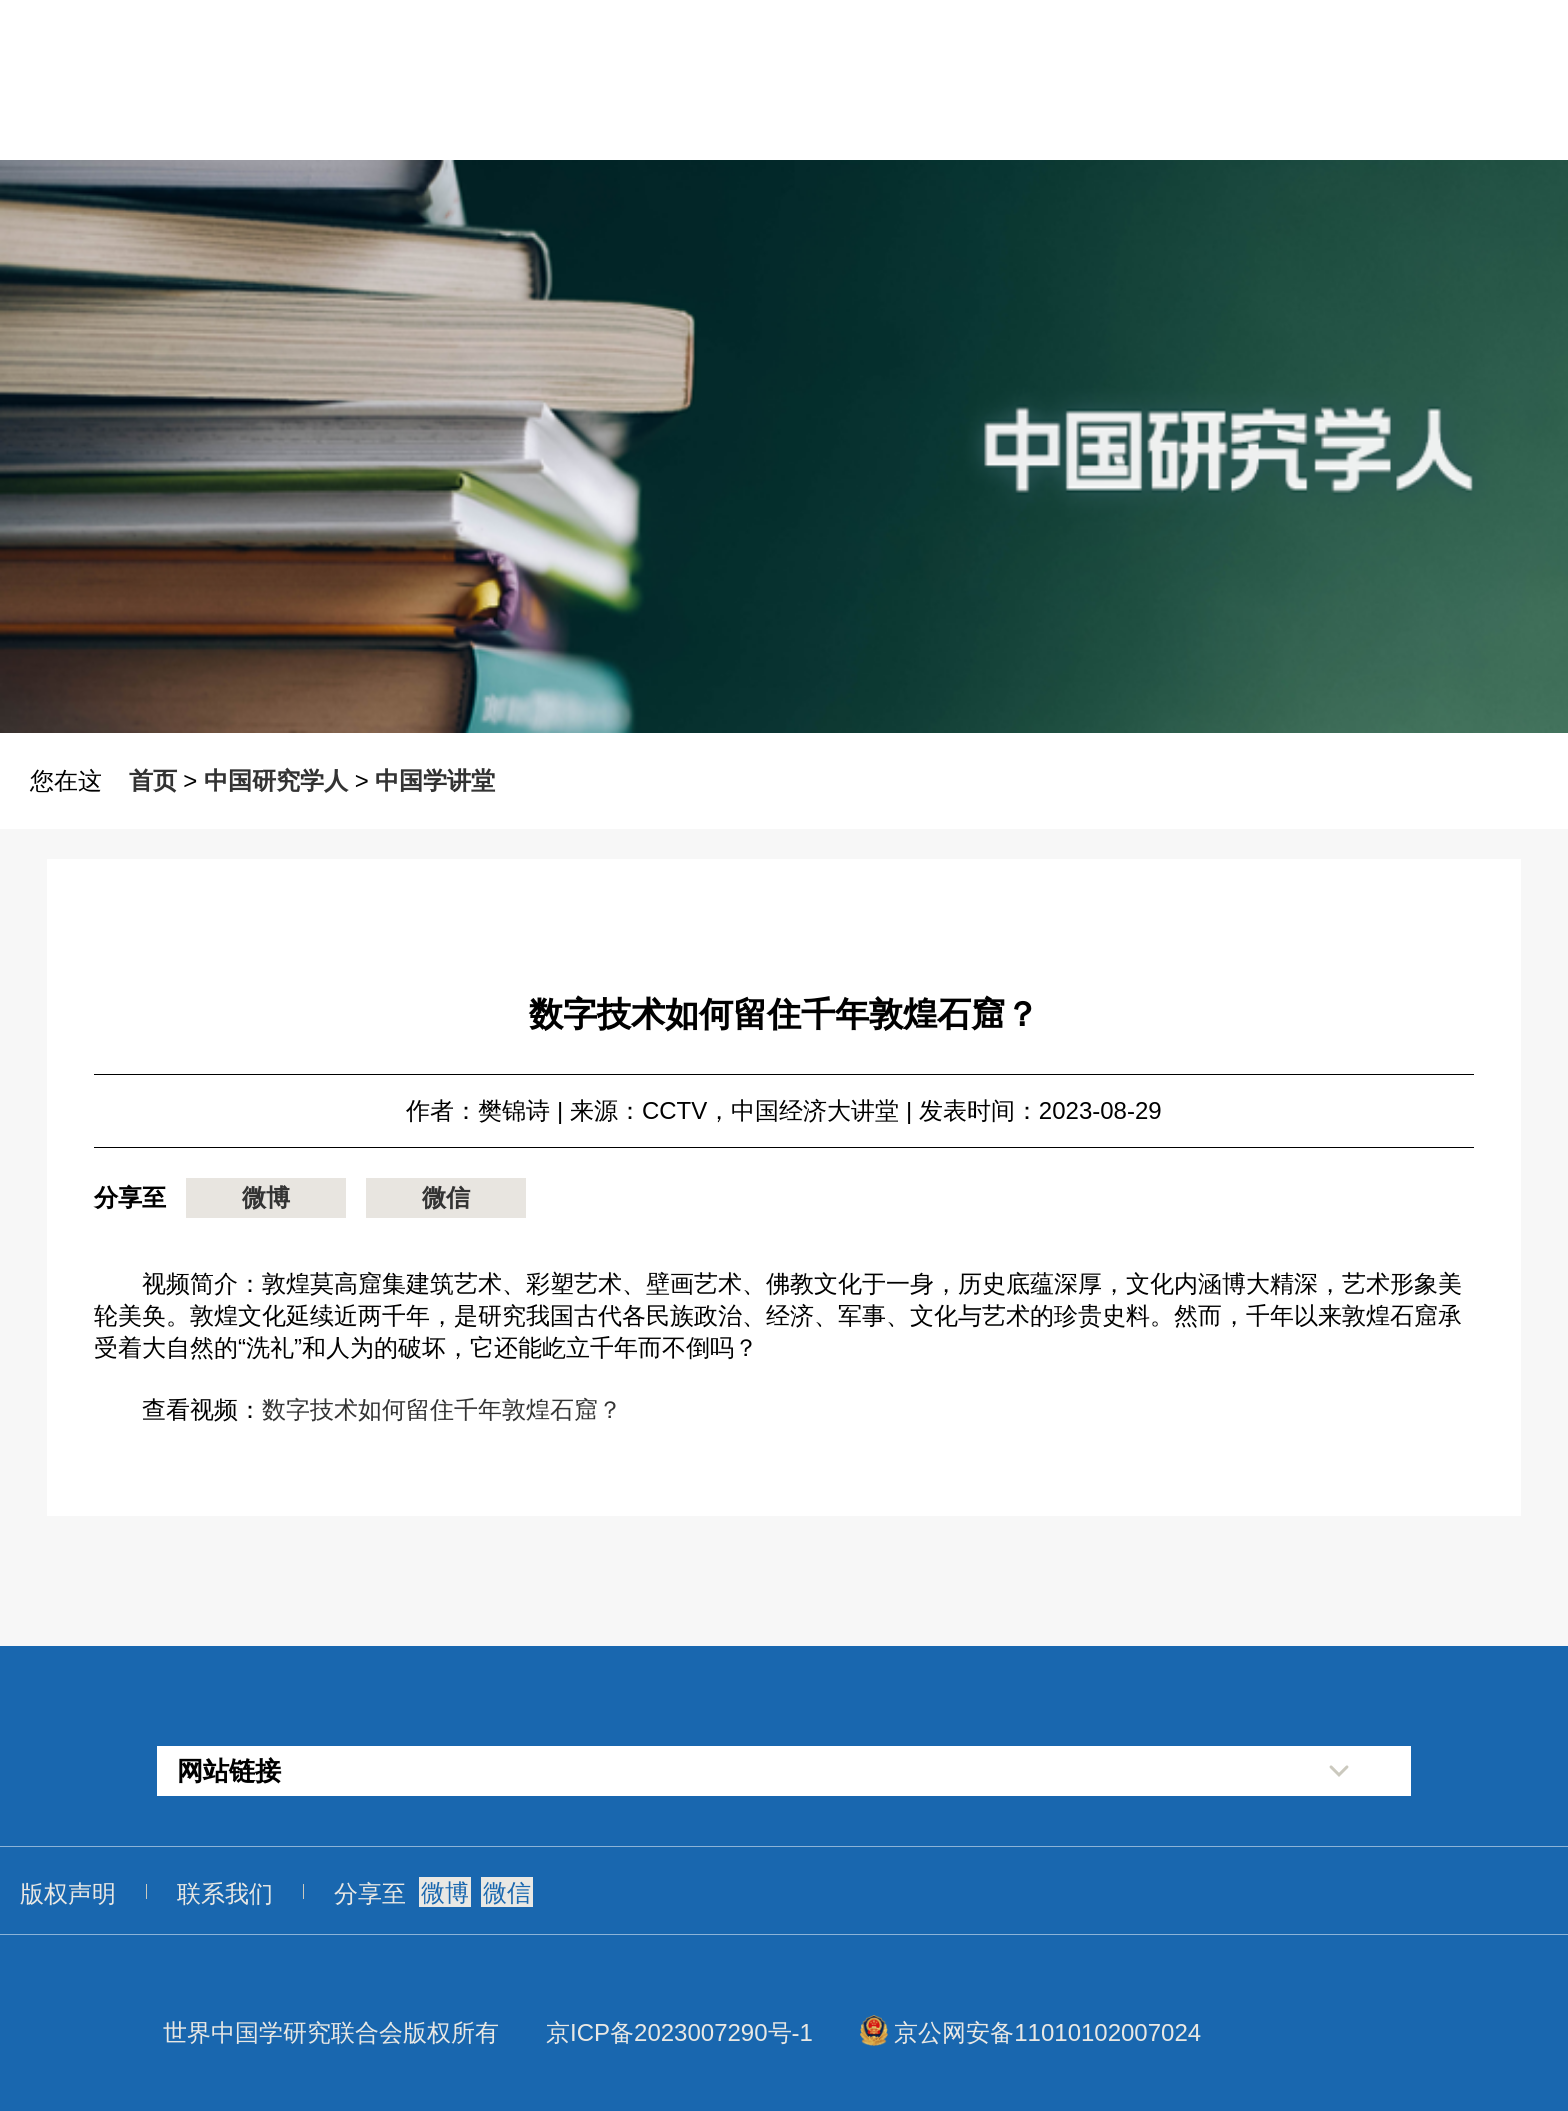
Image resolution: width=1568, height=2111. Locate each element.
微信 (446, 1197)
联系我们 (225, 1893)
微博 (266, 1197)
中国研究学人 (276, 780)
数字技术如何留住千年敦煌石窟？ (442, 1409)
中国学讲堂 (435, 780)
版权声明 (68, 1893)
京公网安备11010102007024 (1047, 2032)
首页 (153, 780)
